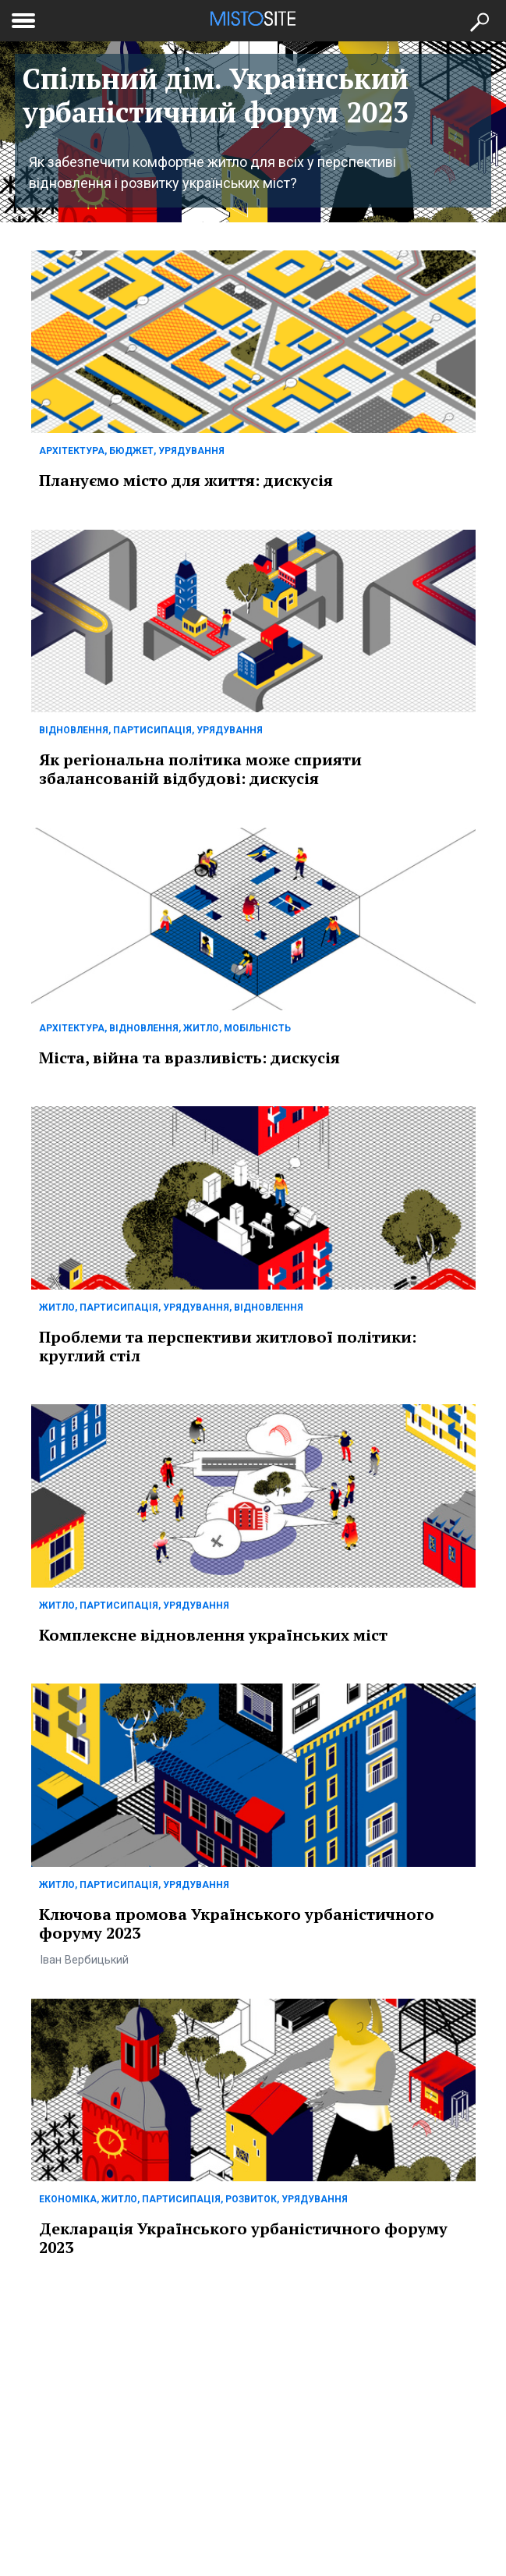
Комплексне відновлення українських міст (213, 1634)
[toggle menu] (23, 18)
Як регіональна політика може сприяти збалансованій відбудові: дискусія (200, 769)
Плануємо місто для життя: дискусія (186, 480)
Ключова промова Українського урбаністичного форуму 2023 (236, 1923)
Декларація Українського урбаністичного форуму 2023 (243, 2238)
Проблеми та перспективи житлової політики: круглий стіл (227, 1346)
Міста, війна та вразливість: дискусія (189, 1057)
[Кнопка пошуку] (478, 20)
